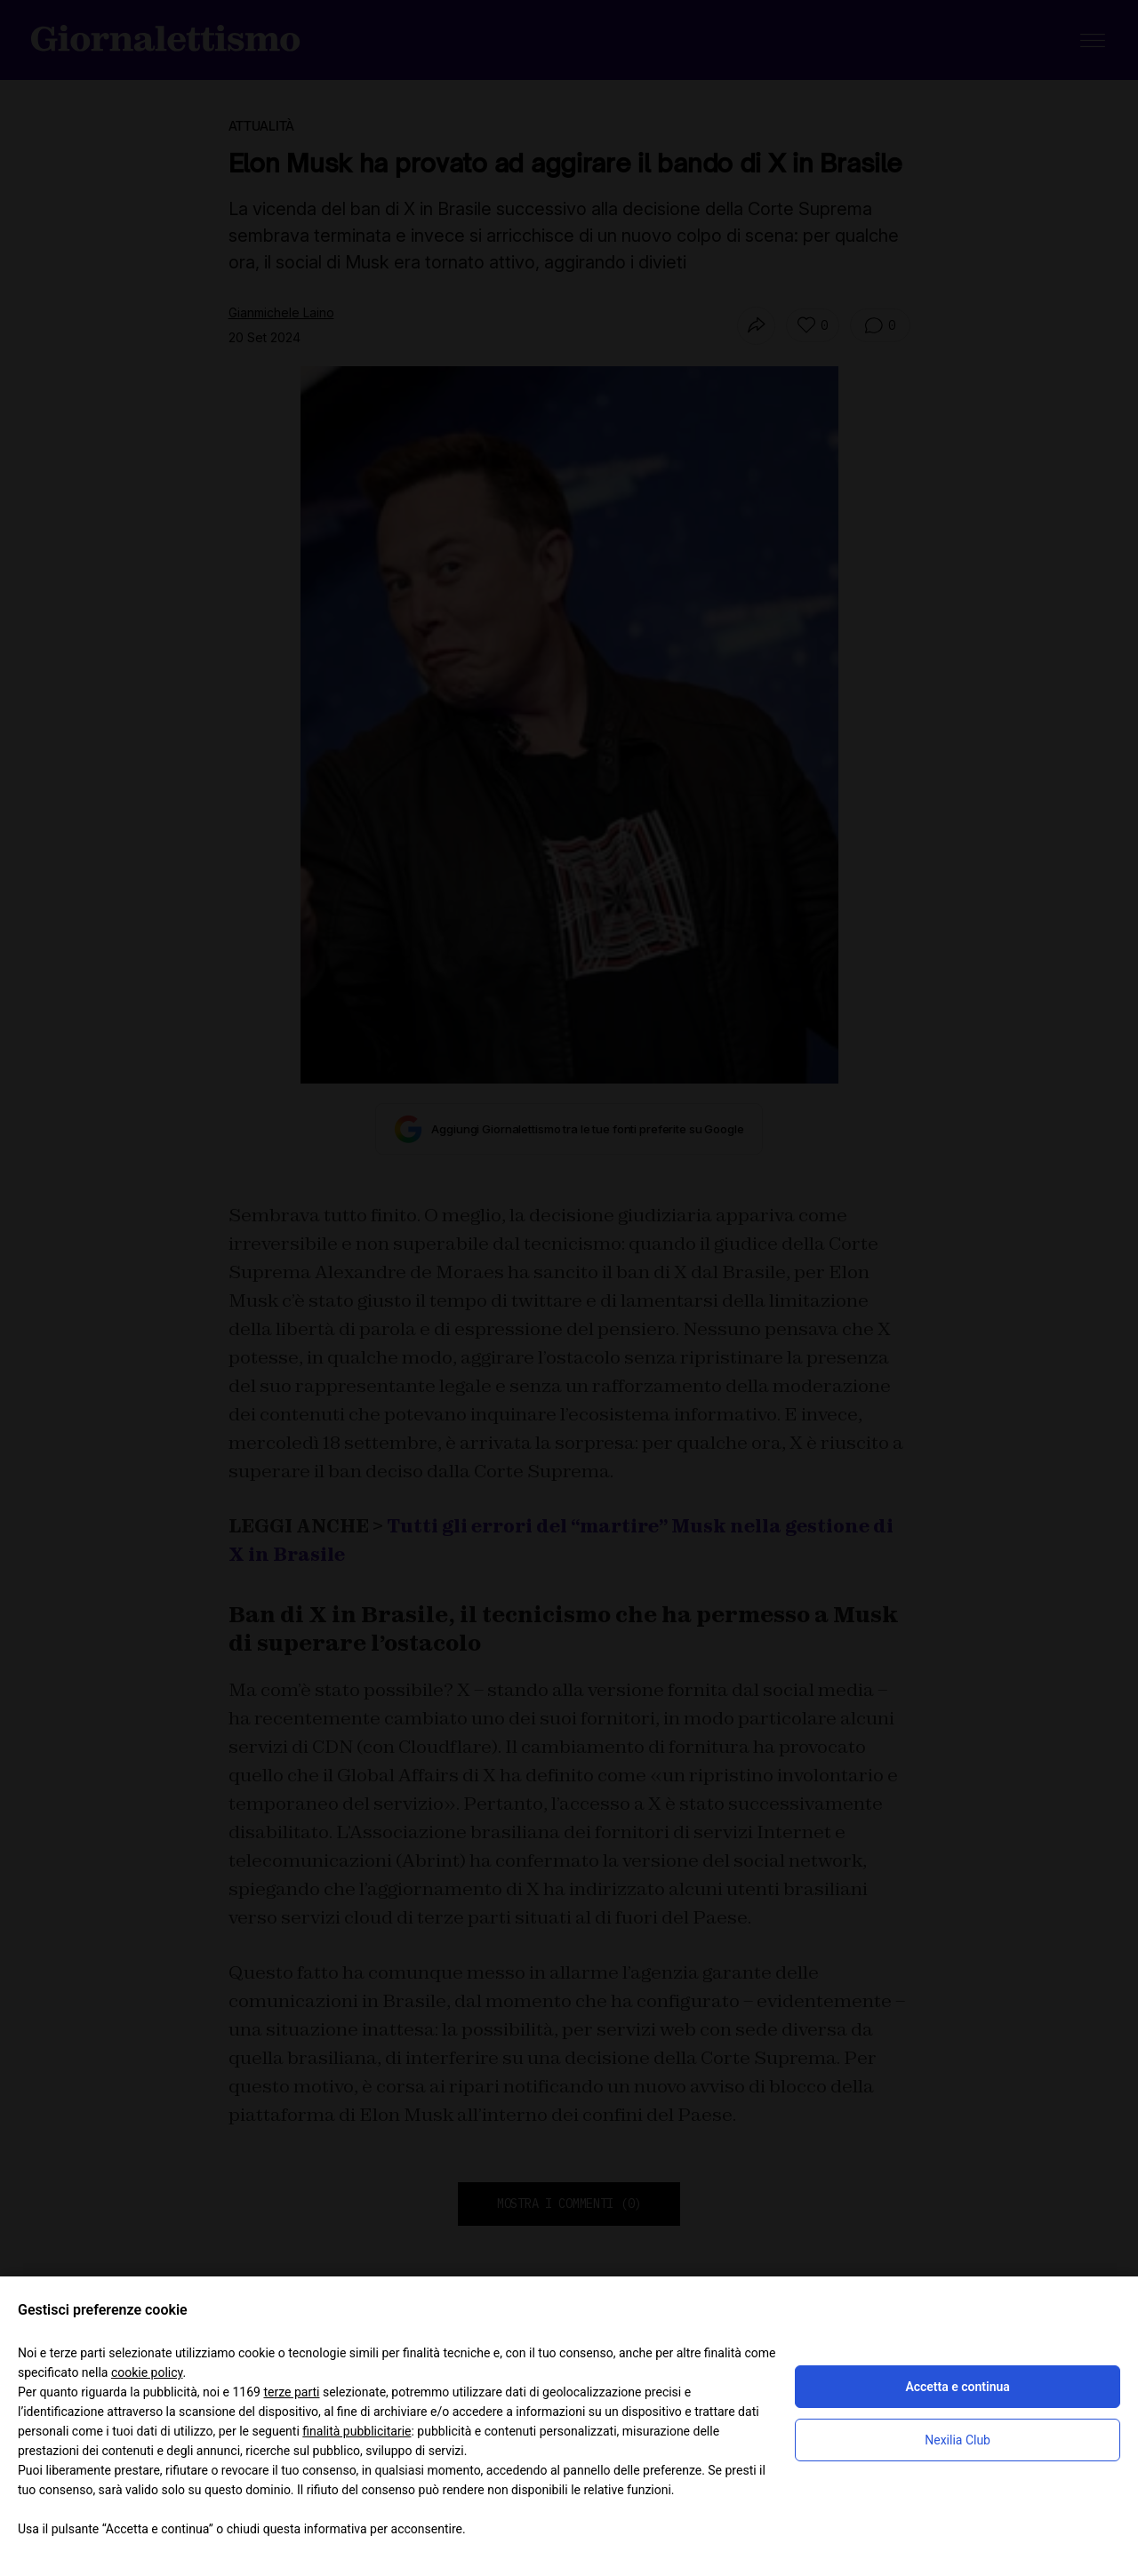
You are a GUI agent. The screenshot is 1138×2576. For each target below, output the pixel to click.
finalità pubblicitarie (356, 2431)
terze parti (291, 2392)
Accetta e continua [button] (957, 2387)
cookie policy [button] (147, 2372)
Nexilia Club (957, 2440)
